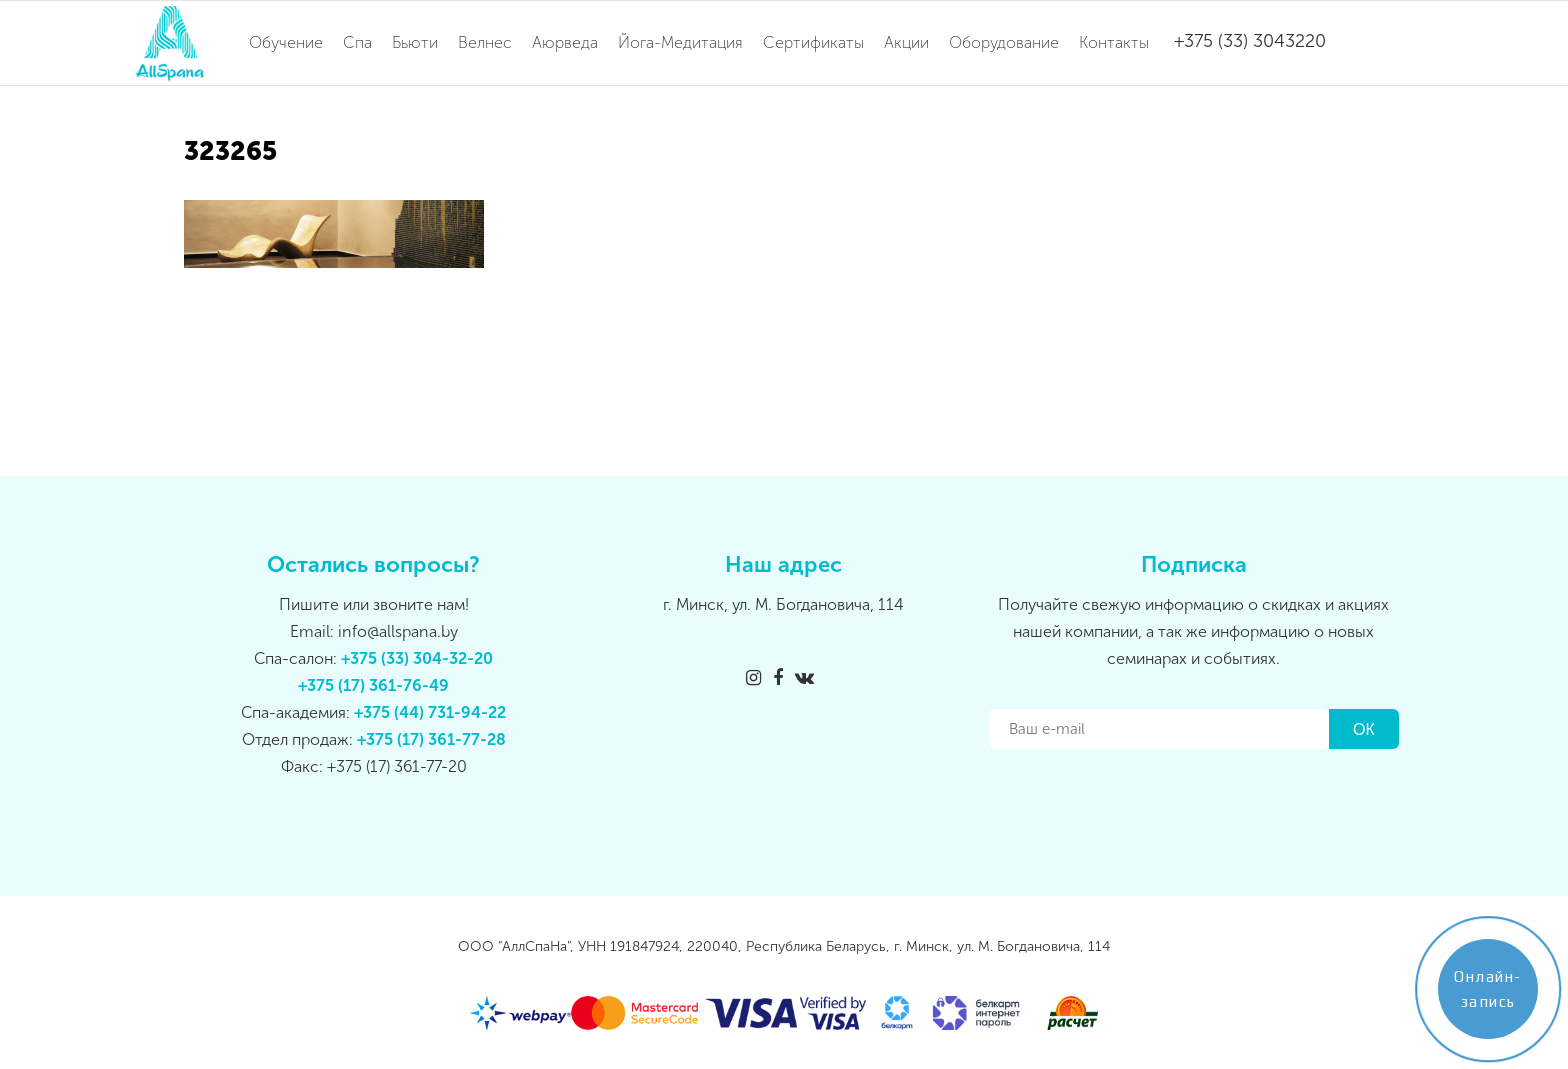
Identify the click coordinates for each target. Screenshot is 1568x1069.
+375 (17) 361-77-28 (431, 739)
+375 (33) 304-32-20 (417, 658)
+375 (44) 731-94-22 (430, 712)
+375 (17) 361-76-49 (373, 685)
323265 (230, 151)
